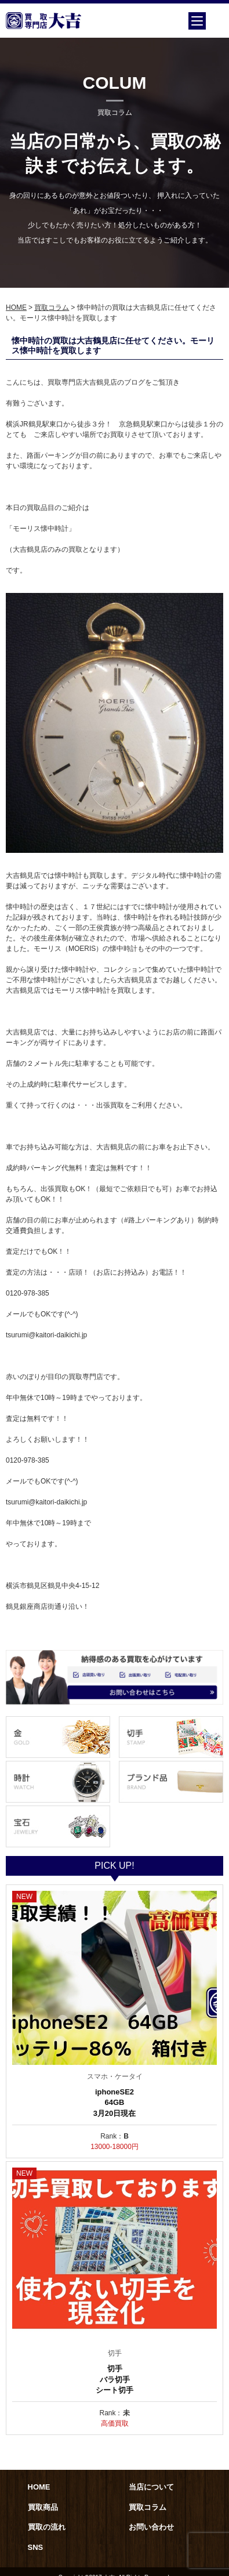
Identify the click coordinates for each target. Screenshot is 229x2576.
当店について (151, 2487)
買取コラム (51, 307)
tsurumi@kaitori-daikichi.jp (46, 1335)
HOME (16, 307)
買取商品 (43, 2507)
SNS (35, 2547)
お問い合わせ (151, 2527)
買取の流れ (47, 2527)
